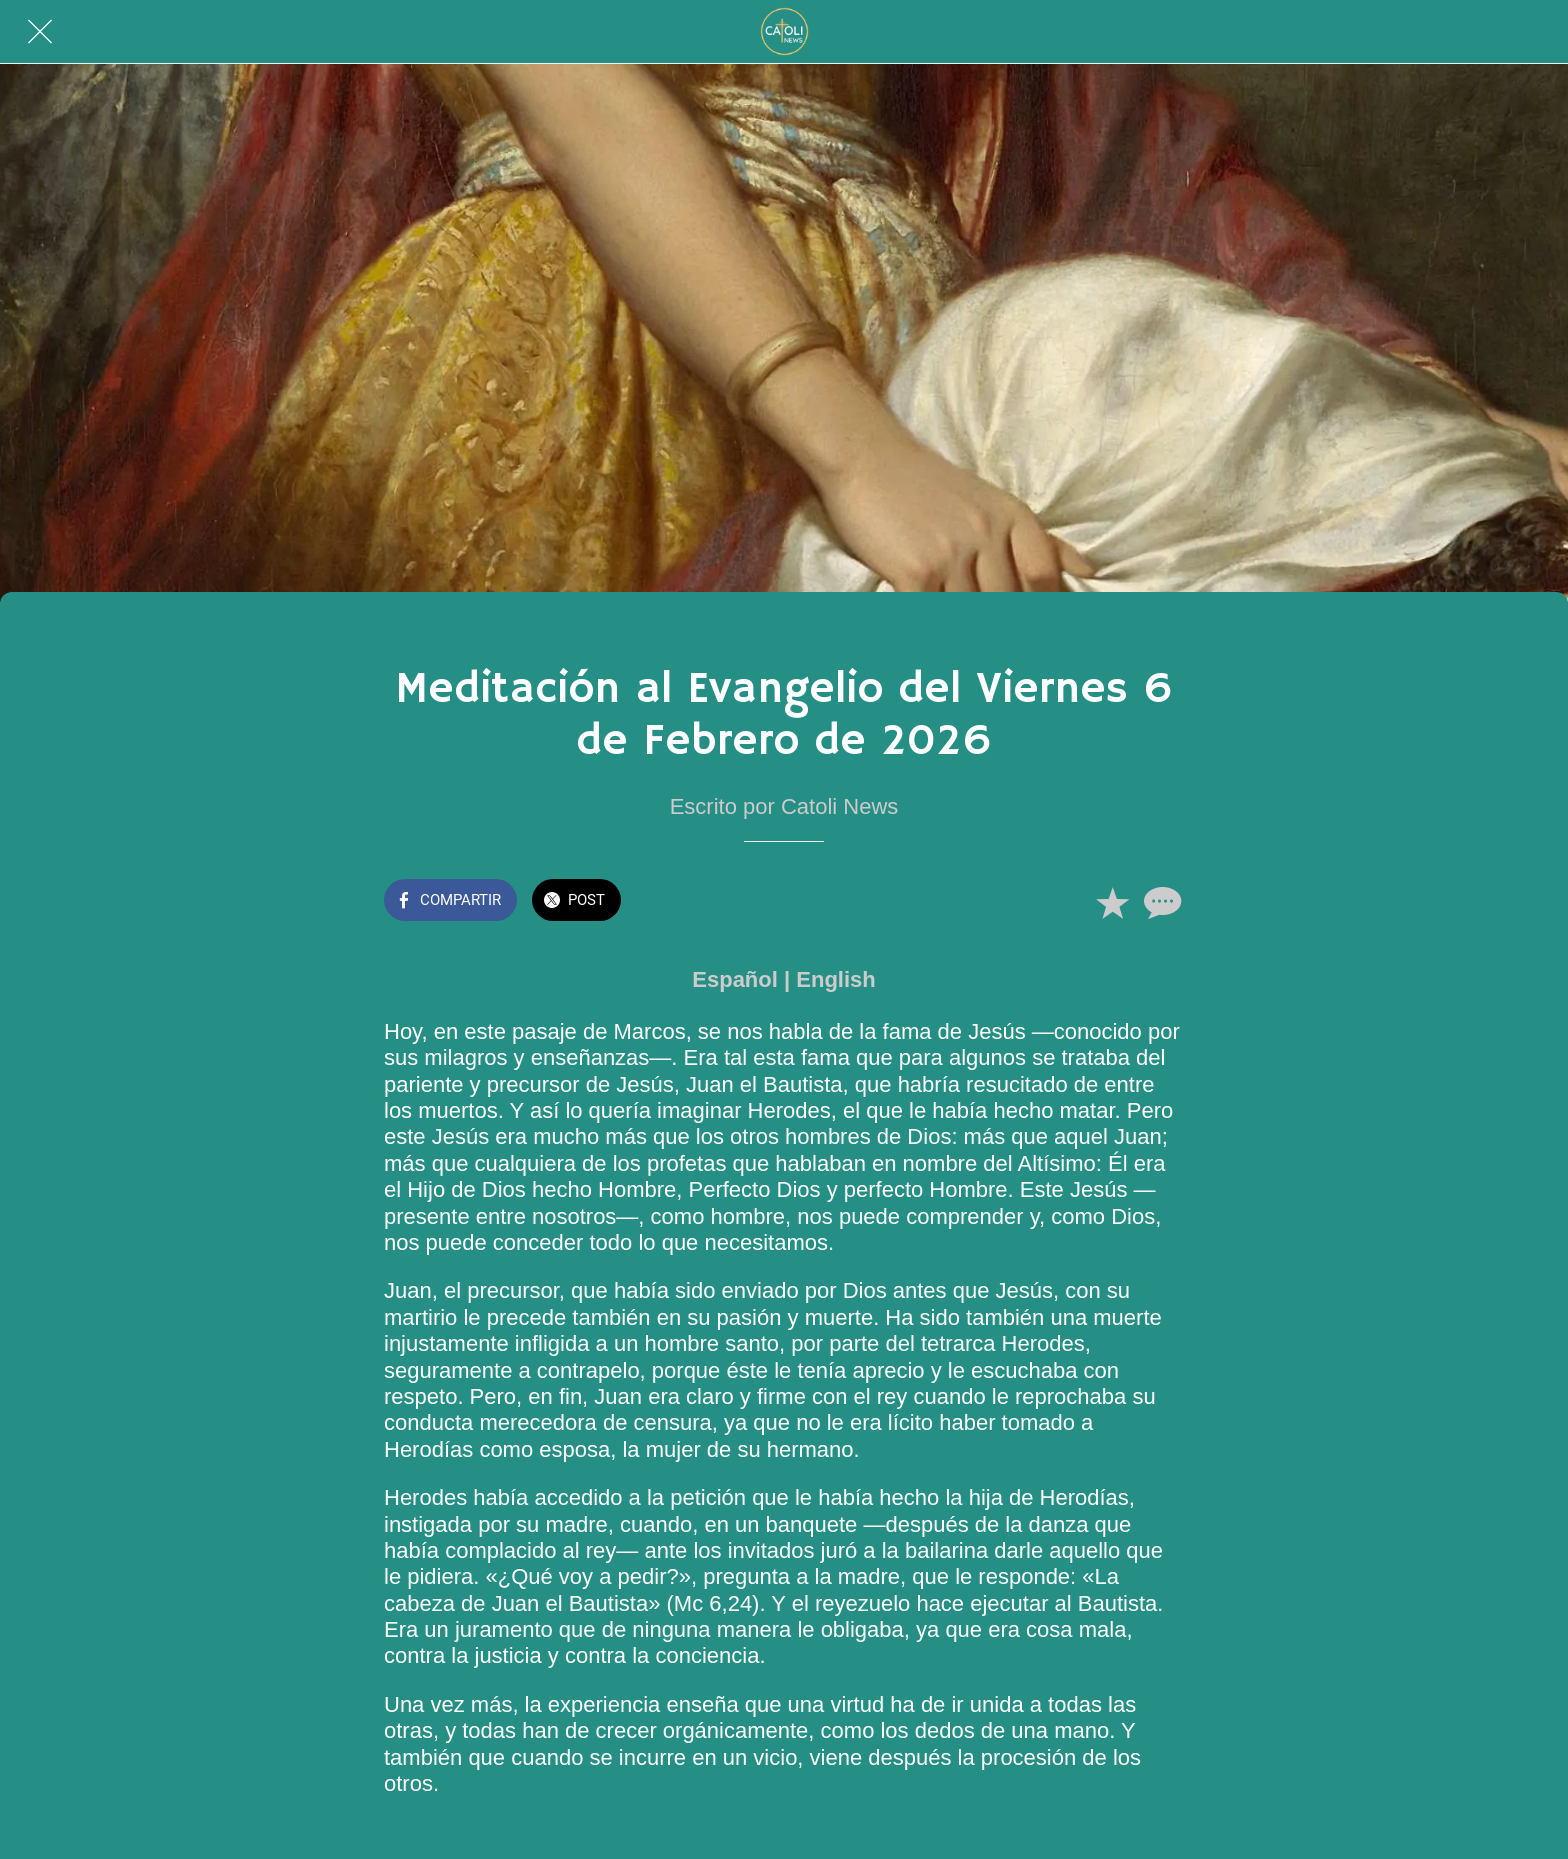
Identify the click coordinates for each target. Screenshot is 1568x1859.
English (835, 979)
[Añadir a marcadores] (1112, 902)
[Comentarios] (1160, 902)
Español (735, 979)
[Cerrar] (40, 32)
